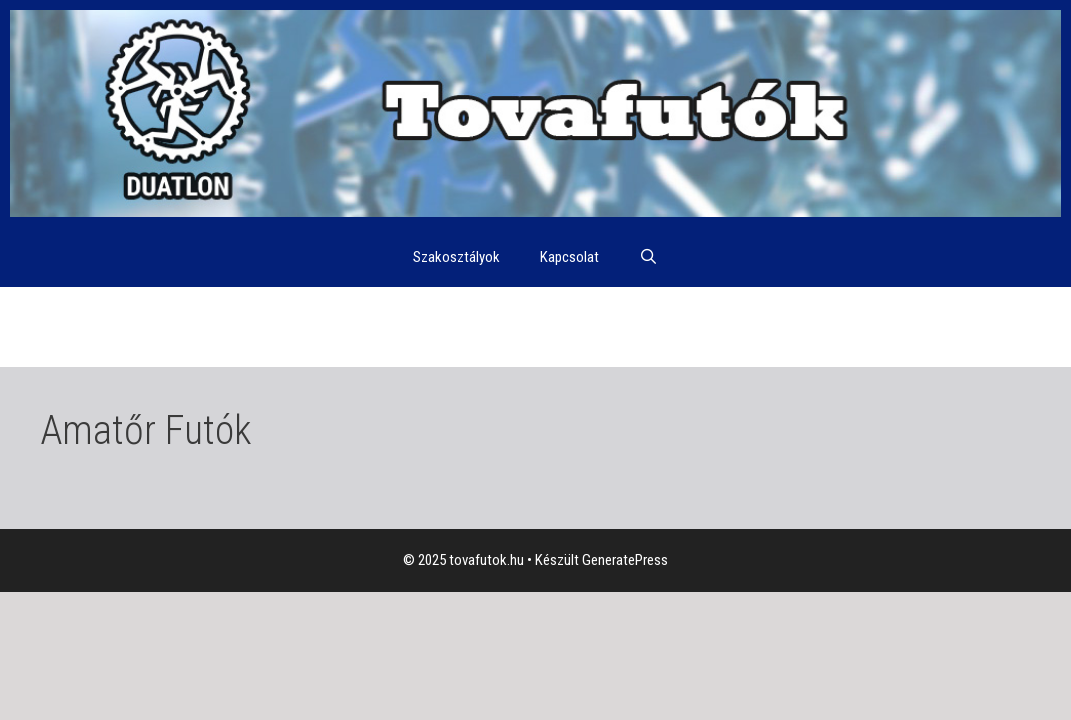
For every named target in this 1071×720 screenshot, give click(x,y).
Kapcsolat (569, 257)
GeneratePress (625, 560)
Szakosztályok (456, 257)
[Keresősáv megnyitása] (648, 257)
